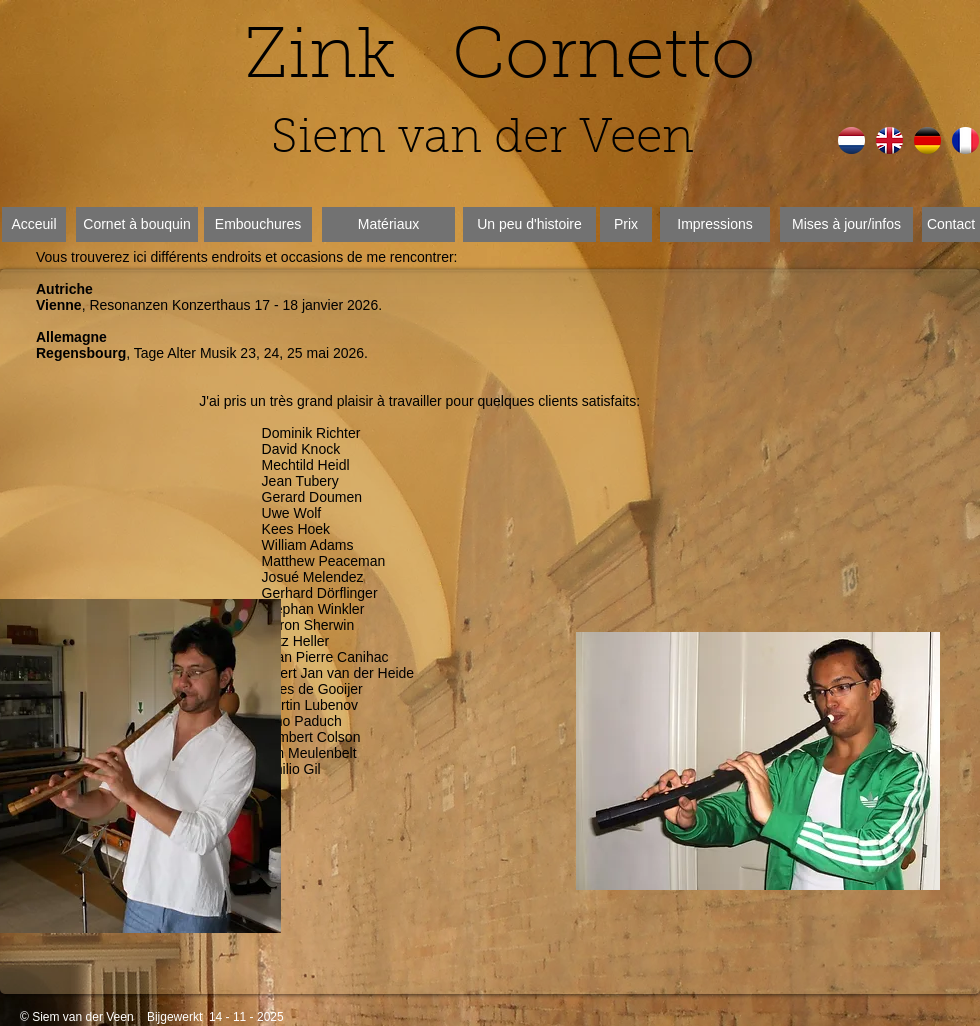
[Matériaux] (388, 224)
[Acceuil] (34, 224)
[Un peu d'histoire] (529, 224)
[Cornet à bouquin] (137, 224)
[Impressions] (715, 224)
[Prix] (626, 224)
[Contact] (951, 224)
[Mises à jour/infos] (846, 224)
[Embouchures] (258, 224)
